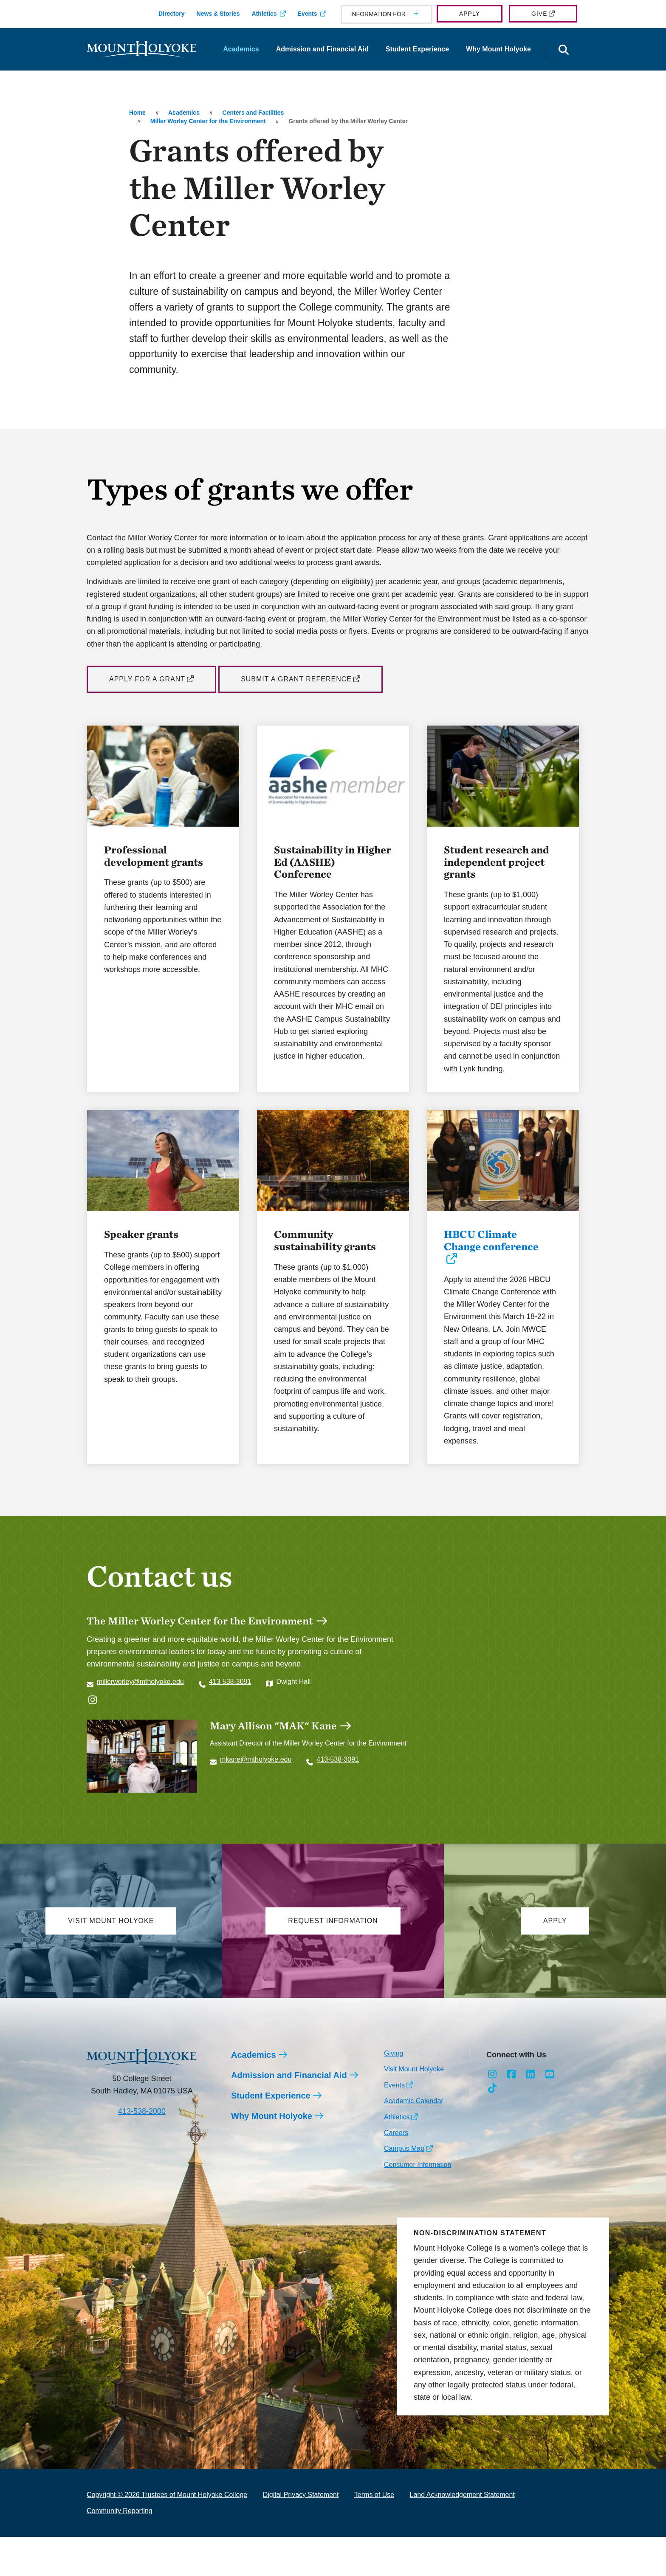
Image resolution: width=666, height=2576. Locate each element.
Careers (396, 2171)
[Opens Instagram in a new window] (492, 2113)
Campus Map (404, 2187)
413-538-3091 (230, 1707)
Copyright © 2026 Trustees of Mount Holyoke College (167, 2533)
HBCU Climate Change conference (491, 1265)
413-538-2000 (142, 2150)
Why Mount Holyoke (498, 49)
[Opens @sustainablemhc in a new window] (93, 1725)
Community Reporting (119, 2549)
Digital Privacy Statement (301, 2533)
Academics (241, 49)
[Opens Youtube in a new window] (549, 2113)
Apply (469, 13)
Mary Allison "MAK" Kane (273, 1751)
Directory (171, 13)
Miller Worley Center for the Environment (208, 121)
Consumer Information (417, 2203)
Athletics (264, 13)
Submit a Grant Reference (296, 679)
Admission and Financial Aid (322, 49)
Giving (393, 2092)
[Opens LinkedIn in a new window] (531, 2113)
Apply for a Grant (147, 679)
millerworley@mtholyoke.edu (140, 1707)
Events (307, 13)
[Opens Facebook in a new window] (511, 2113)
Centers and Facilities (253, 112)
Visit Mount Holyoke (414, 2107)
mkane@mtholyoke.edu (255, 1784)
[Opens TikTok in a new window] (492, 2127)
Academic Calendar (413, 2139)
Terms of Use (374, 2533)
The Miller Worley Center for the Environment (200, 1646)
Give (539, 13)
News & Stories (218, 13)
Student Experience (417, 49)
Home (137, 112)
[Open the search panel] (564, 51)
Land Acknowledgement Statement (462, 2533)
